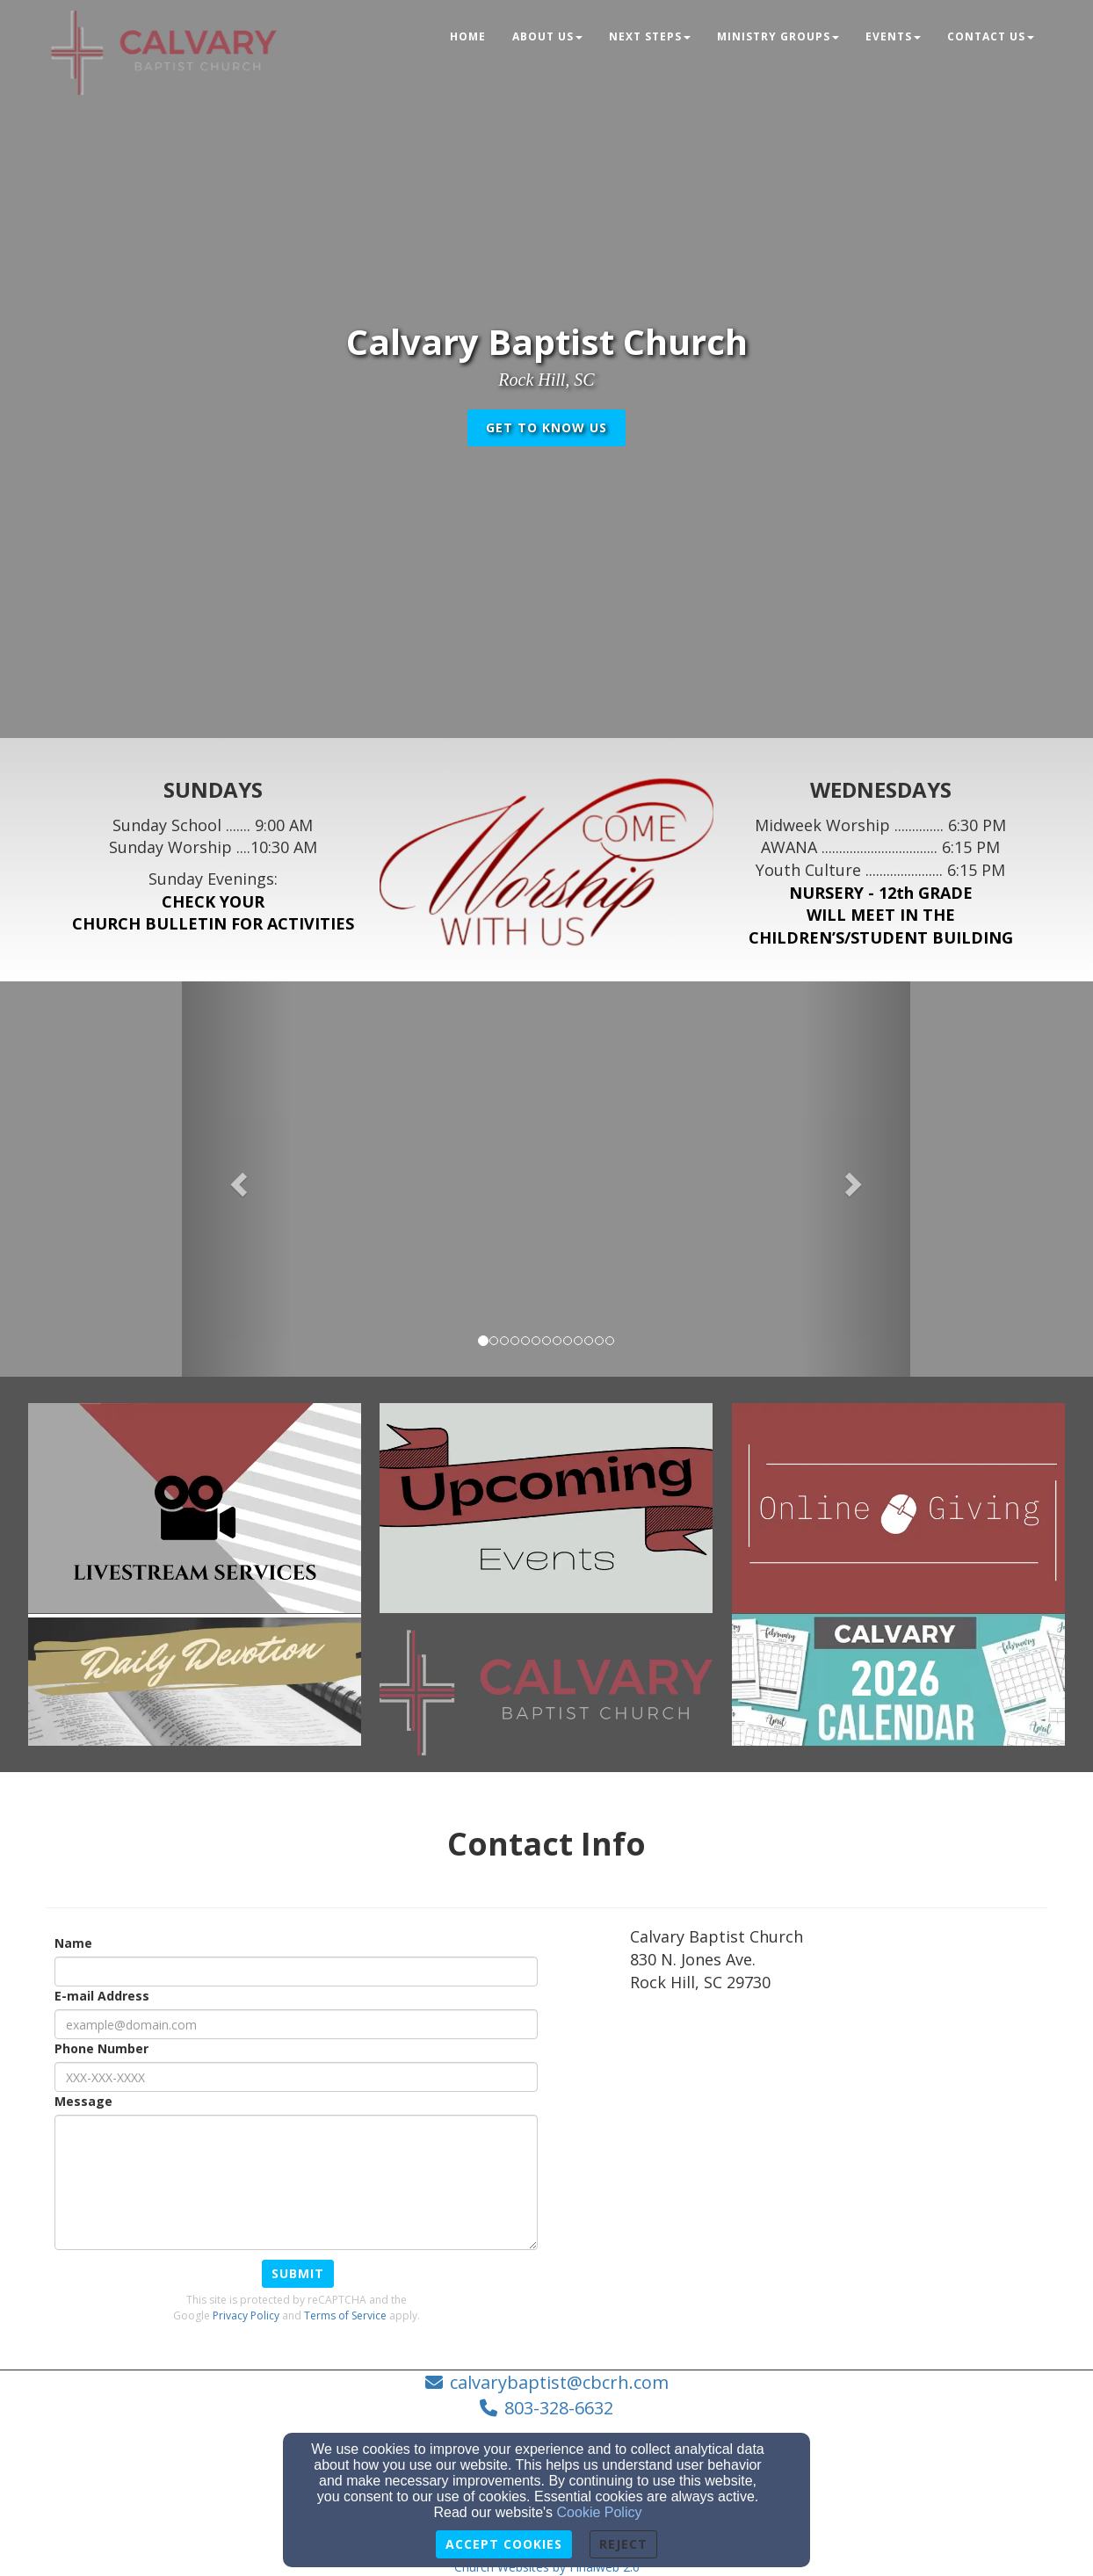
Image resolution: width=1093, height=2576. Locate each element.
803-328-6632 (558, 2408)
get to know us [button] (546, 427)
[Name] (296, 1971)
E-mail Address (101, 1995)
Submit (297, 2273)
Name (73, 1943)
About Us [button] (547, 36)
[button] (236, 1179)
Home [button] (468, 36)
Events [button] (893, 36)
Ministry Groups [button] (778, 36)
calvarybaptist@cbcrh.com (559, 2382)
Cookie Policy (599, 2512)
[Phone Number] (296, 2077)
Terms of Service (345, 2315)
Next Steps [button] (650, 36)
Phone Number (101, 2048)
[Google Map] (838, 2136)
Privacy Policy (246, 2315)
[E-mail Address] (296, 2024)
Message (83, 2101)
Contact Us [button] (990, 36)
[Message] (296, 2182)
